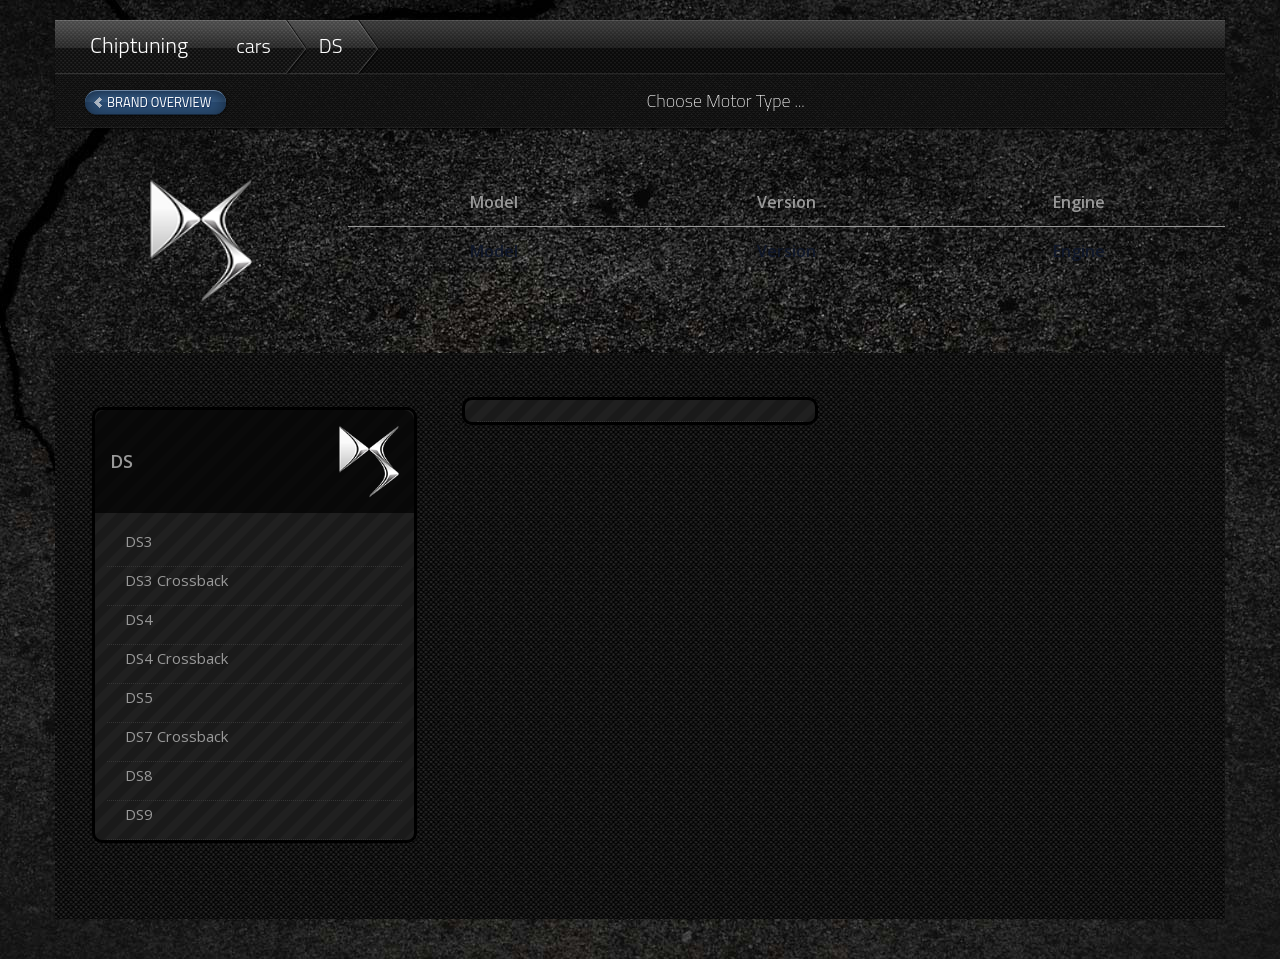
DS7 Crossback (176, 736)
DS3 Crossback (176, 580)
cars (253, 45)
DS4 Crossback (176, 658)
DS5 (139, 697)
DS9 (139, 814)
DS (331, 45)
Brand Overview (159, 102)
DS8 (139, 775)
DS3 (139, 541)
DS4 (139, 619)
